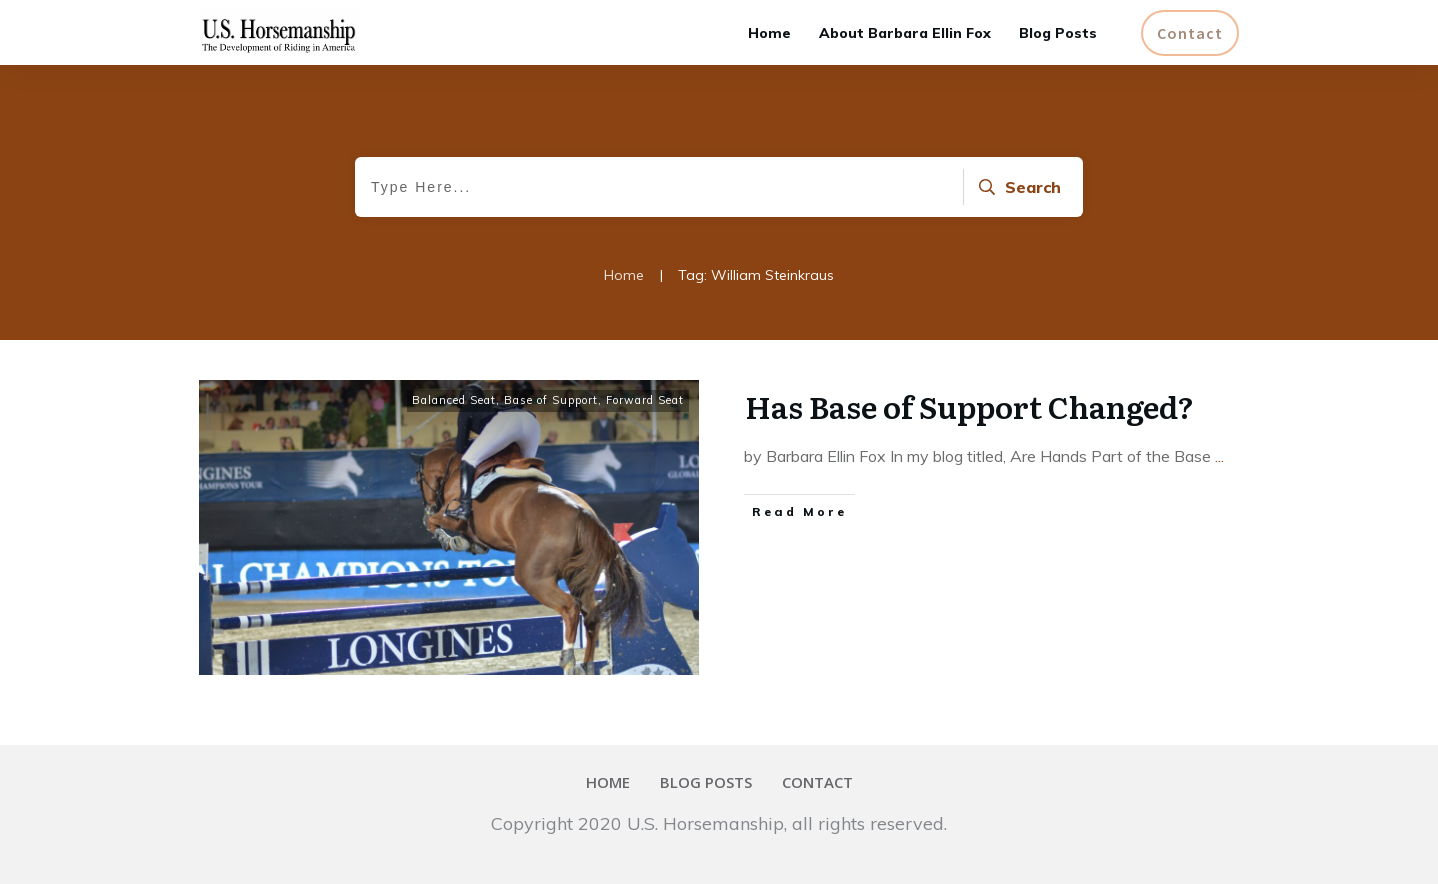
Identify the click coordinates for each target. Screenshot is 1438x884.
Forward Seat (645, 400)
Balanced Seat (454, 400)
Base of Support (551, 400)
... (1219, 456)
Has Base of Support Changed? (969, 406)
